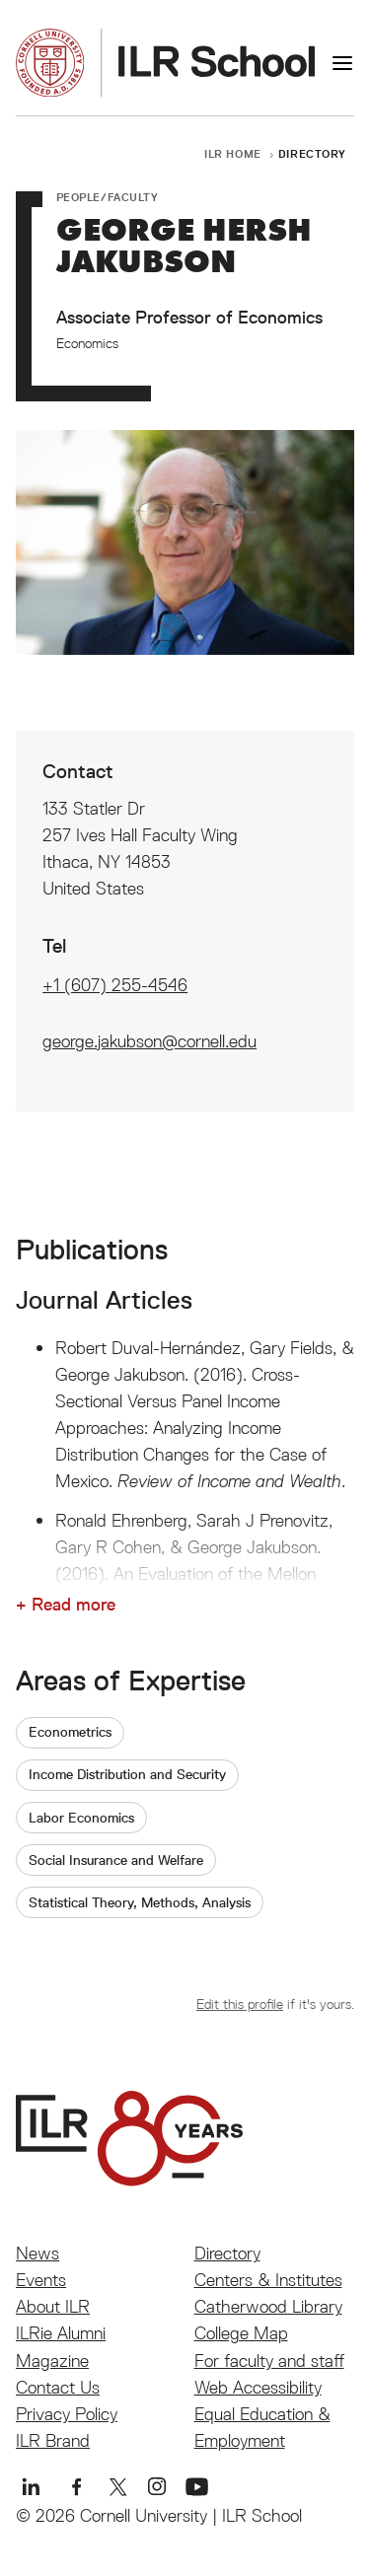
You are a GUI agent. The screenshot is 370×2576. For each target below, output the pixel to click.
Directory (312, 153)
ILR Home (232, 153)
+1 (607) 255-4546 (114, 984)
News (37, 2253)
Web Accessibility (258, 2387)
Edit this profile (239, 2004)
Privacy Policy (66, 2413)
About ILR (53, 2306)
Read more (73, 1604)
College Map (241, 2333)
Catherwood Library (268, 2306)
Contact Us (58, 2387)
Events (41, 2279)
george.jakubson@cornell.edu (149, 1041)
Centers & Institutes (268, 2279)
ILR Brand (53, 2440)
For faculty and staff (269, 2360)
